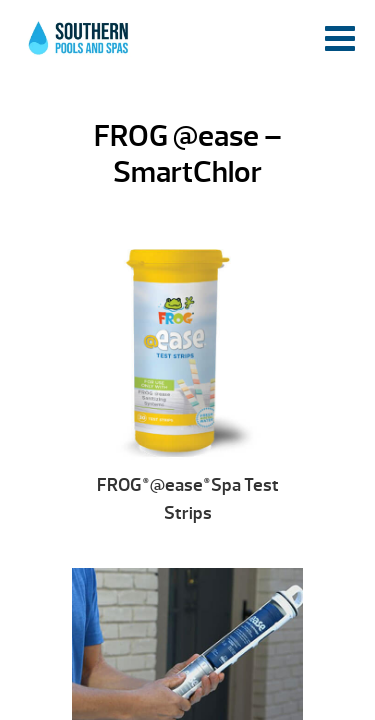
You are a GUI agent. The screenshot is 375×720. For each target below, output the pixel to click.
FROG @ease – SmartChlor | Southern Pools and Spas (80, 45)
